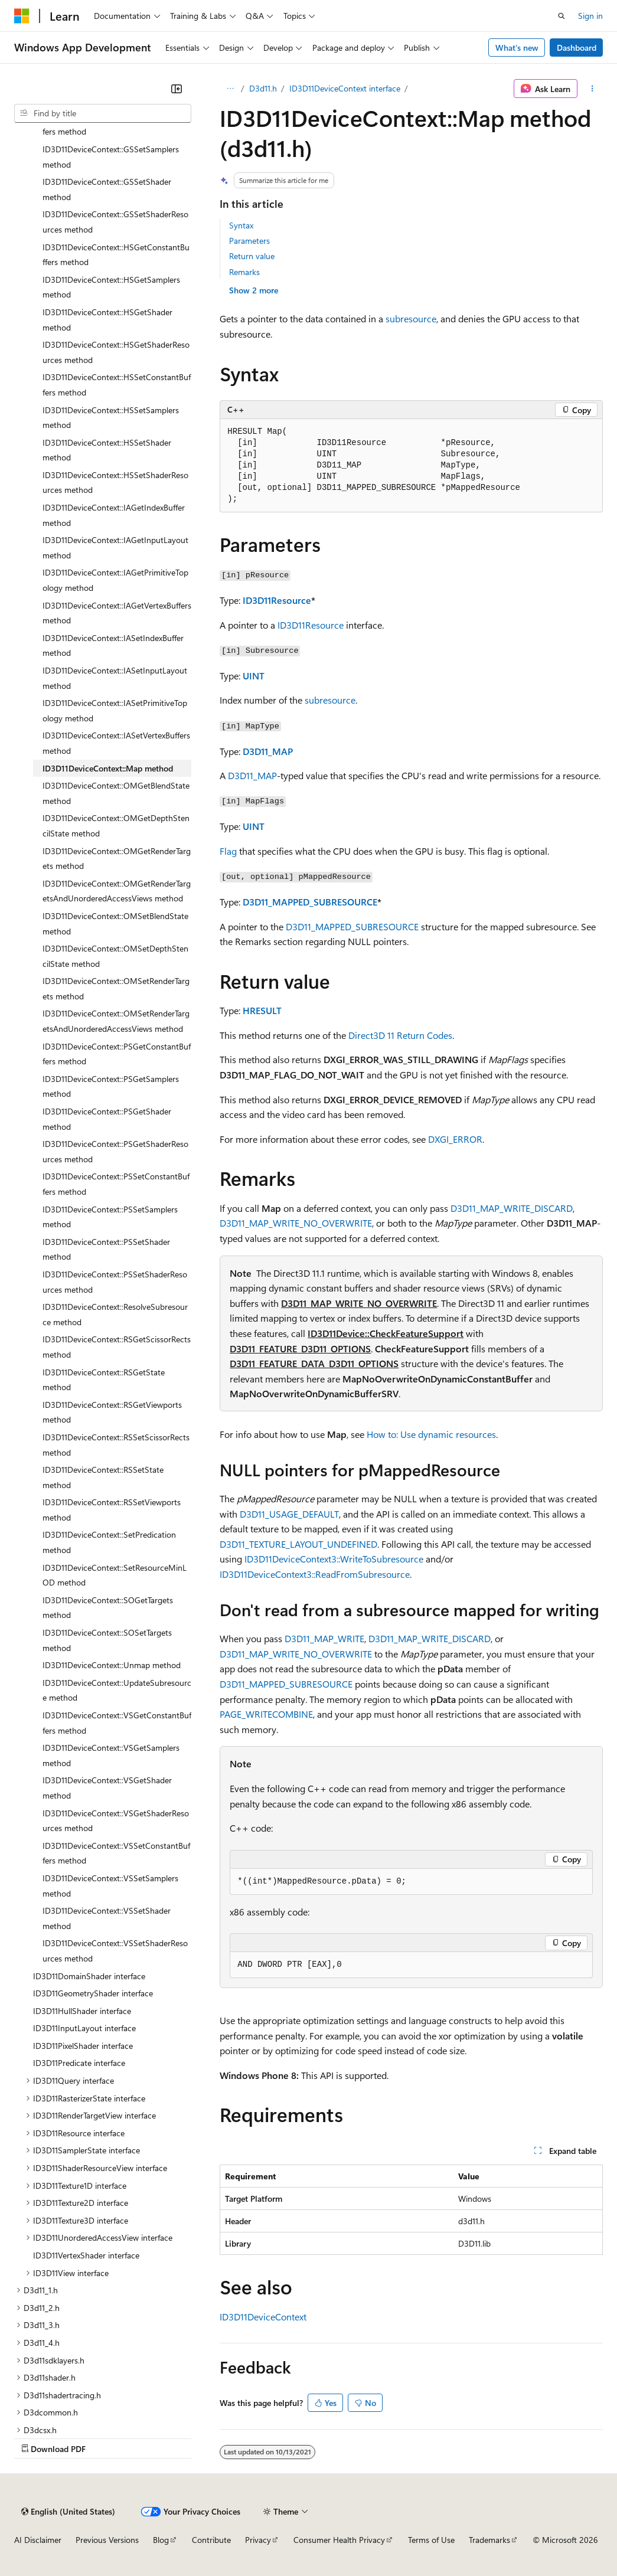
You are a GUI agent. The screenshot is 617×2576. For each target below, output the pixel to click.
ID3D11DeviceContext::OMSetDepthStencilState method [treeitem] (115, 956)
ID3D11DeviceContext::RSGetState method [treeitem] (104, 1380)
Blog (161, 2539)
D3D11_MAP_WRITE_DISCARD (511, 1208)
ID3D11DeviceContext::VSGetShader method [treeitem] (107, 1787)
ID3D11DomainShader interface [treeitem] (89, 1976)
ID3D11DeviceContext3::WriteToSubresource (333, 1558)
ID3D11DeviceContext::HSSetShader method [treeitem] (107, 450)
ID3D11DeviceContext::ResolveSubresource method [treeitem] (115, 1314)
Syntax (241, 225)
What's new (516, 47)
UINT (254, 675)
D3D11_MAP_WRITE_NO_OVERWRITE (296, 1223)
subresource (411, 318)
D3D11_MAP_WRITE (324, 1638)
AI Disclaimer (37, 2539)
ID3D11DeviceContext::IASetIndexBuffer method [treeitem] (113, 645)
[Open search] (561, 16)
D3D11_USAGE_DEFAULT (289, 1514)
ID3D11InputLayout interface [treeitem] (84, 2028)
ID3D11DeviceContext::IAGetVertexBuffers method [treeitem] (117, 613)
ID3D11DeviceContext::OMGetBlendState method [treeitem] (116, 793)
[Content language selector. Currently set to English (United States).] (68, 2511)
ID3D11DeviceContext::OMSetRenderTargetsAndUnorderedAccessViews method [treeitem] (116, 1021)
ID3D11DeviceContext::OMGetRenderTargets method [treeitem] (117, 858)
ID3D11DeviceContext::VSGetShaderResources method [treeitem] (116, 1820)
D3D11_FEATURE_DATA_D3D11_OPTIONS (314, 1363)
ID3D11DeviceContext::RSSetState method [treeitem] (103, 1477)
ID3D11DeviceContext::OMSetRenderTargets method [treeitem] (116, 988)
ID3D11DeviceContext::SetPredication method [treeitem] (109, 1542)
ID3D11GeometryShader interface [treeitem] (93, 1993)
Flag (228, 851)
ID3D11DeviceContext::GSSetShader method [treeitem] (107, 189)
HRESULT (262, 1010)
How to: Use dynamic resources (431, 1434)
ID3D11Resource (277, 600)
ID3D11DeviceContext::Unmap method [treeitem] (112, 1665)
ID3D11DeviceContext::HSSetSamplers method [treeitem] (111, 417)
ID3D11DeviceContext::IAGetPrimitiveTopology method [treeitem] (115, 580)
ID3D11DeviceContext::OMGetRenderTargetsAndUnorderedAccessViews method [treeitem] (117, 891)
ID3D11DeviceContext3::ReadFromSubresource (315, 1574)
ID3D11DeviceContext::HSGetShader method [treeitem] (107, 319)
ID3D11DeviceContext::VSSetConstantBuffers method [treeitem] (116, 1853)
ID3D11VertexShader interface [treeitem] (86, 2255)
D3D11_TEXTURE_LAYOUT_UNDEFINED (298, 1544)
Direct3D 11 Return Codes (400, 1035)
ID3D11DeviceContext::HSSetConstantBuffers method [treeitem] (117, 384)
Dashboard (576, 47)
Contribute (211, 2539)
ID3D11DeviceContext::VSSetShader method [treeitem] (107, 1918)
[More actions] (592, 88)
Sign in (590, 15)
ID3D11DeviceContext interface (344, 88)
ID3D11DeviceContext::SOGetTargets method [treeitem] (108, 1607)
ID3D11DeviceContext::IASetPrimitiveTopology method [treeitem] (115, 710)
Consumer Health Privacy (339, 2539)
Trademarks (489, 2539)
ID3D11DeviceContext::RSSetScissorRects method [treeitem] (116, 1444)
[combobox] (102, 113)
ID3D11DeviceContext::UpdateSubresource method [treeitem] (117, 1690)
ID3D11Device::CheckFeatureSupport (385, 1333)
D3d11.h (263, 88)
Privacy (258, 2539)
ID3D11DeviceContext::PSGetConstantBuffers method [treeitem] (117, 1054)
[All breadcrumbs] (230, 88)
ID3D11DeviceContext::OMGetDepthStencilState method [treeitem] (116, 825)
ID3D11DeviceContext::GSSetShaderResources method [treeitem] (115, 221)
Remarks (244, 271)
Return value (252, 255)
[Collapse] (176, 88)
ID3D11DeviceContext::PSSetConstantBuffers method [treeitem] (116, 1184)
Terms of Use (431, 2539)
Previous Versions (107, 2539)
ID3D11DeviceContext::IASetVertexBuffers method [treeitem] (116, 743)
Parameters (249, 240)
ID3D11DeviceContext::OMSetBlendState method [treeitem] (115, 923)
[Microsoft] (22, 16)
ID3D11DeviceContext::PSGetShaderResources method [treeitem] (115, 1151)
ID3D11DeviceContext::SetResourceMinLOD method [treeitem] (115, 1575)
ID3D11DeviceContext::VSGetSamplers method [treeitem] (111, 1755)
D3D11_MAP (268, 751)
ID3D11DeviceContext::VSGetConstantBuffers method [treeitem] (117, 1722)
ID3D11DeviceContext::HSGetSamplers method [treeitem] (111, 287)
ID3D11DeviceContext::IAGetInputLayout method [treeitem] (115, 547)
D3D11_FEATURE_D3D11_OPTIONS (300, 1348)
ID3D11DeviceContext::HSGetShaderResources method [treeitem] (116, 352)
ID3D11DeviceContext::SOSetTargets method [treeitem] (107, 1640)
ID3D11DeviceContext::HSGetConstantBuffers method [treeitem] (116, 254)
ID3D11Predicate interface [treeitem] (79, 2062)
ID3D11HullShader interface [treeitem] (82, 2010)
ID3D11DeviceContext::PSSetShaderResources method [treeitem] (115, 1282)
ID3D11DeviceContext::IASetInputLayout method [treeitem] (115, 678)
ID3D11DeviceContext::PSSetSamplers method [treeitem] (110, 1217)
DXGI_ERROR (455, 1139)
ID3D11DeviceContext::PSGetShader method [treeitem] (107, 1119)
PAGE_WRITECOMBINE (266, 1714)
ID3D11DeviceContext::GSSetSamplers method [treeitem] (111, 156)
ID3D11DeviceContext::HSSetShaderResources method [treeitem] (115, 482)
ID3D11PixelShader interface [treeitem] (83, 2045)
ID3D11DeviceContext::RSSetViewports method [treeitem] (112, 1509)
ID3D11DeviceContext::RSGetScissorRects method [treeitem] (117, 1346)
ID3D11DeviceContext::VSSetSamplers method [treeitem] (110, 1885)
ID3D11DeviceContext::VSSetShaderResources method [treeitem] (115, 1950)
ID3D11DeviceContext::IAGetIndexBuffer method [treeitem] (114, 515)
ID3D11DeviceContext (263, 2316)
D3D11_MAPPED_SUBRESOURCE (310, 901)
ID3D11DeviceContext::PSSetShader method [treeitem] (106, 1249)
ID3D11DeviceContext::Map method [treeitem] (108, 768)
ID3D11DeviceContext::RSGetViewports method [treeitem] (112, 1412)
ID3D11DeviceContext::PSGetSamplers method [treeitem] (111, 1086)
